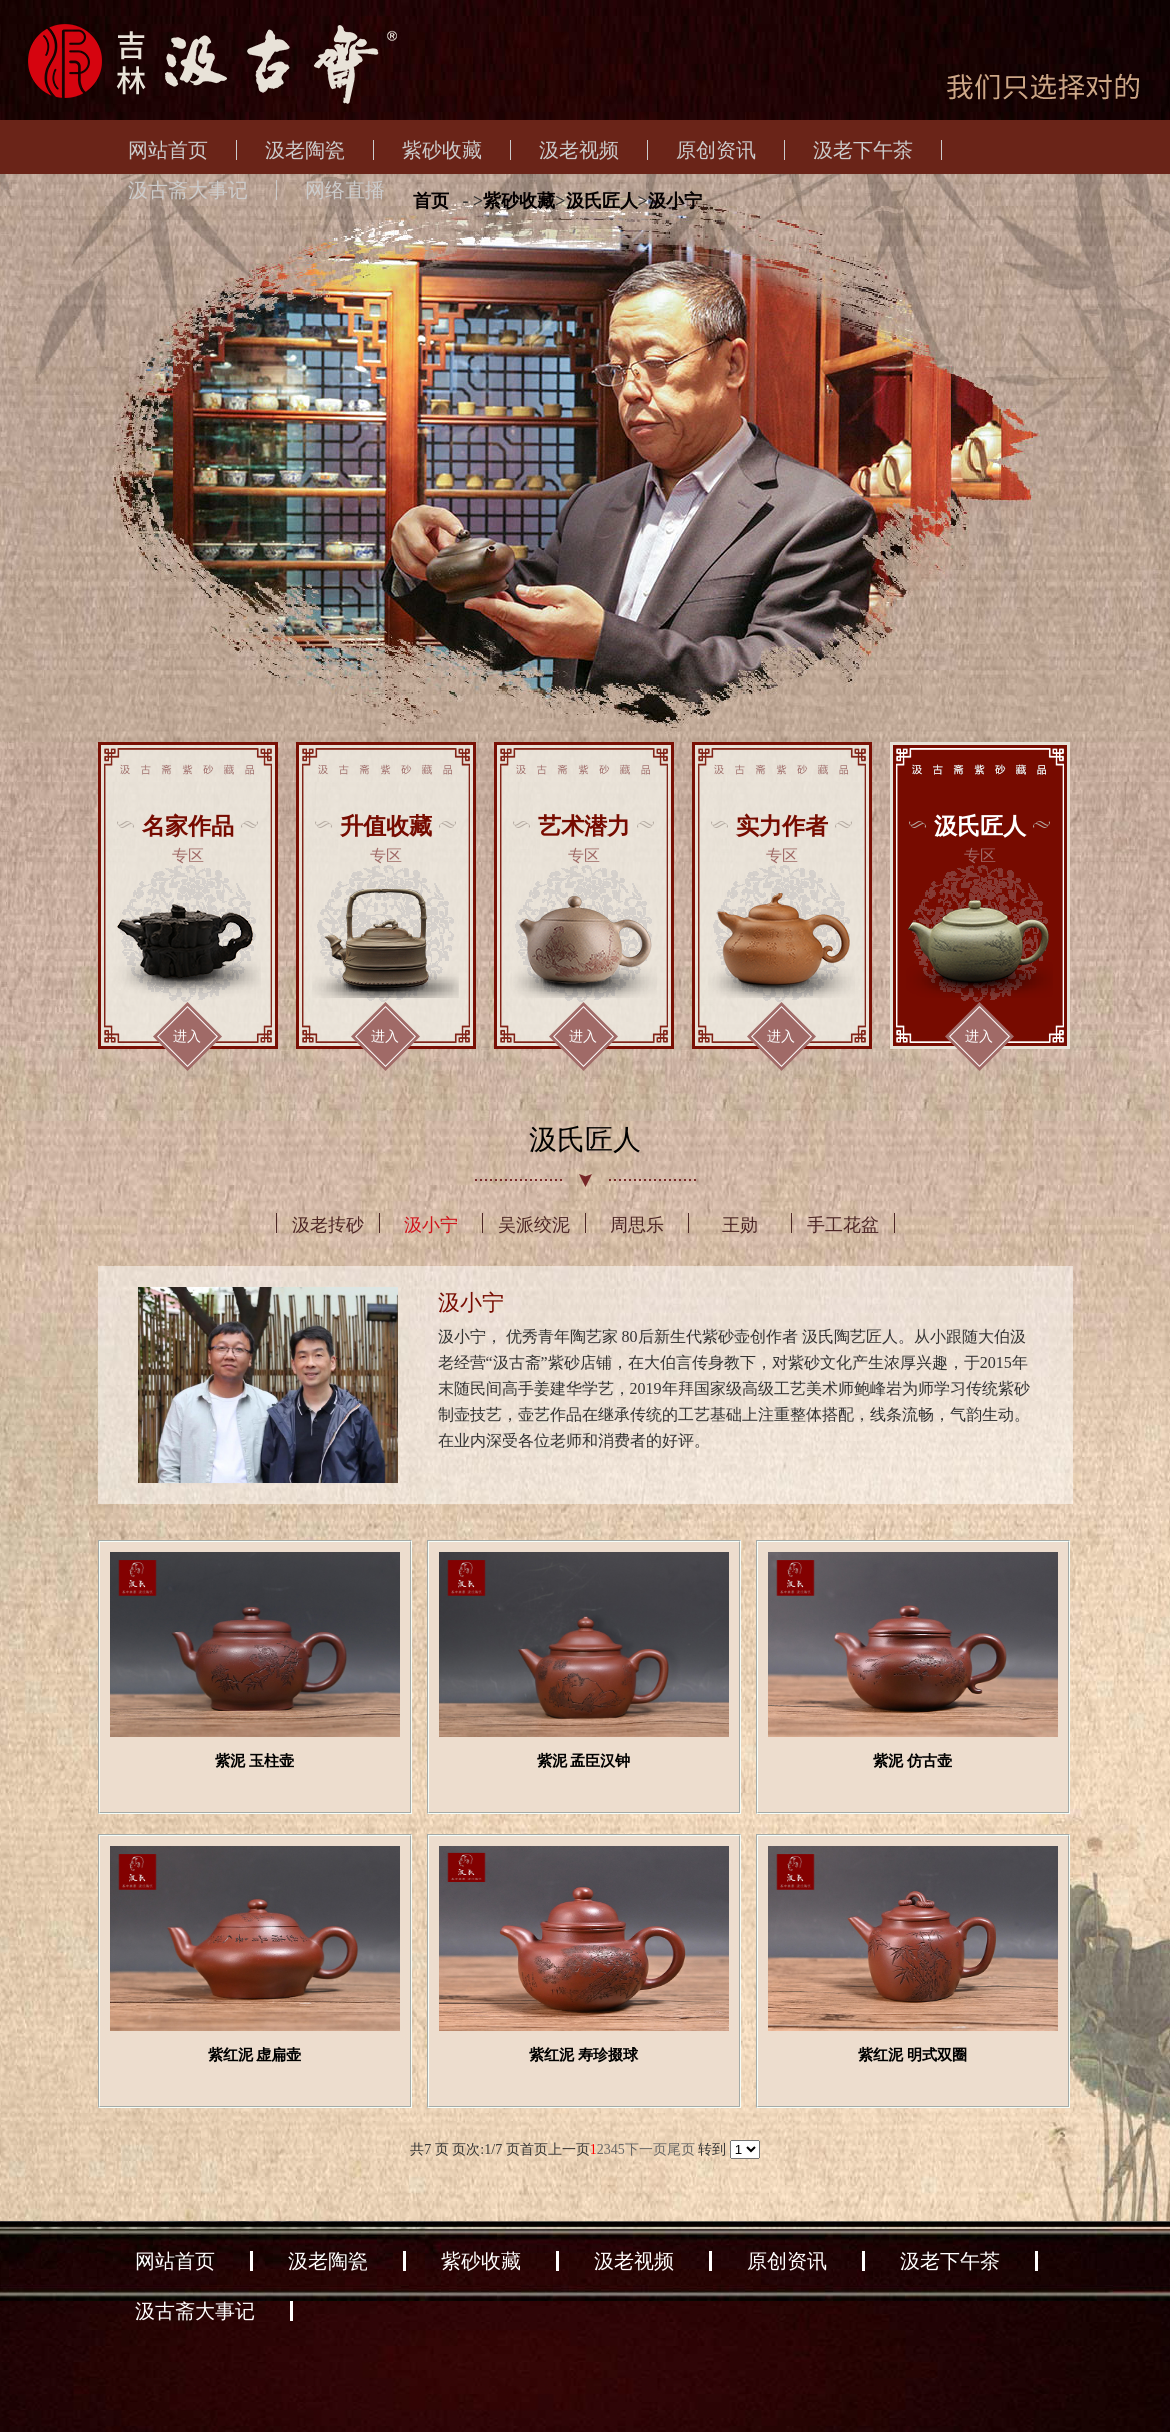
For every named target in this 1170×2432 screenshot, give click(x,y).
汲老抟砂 (328, 1225)
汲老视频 (579, 150)
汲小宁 (675, 201)
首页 (431, 201)
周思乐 (637, 1225)
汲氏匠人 (602, 201)
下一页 (646, 2149)
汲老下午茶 (863, 150)
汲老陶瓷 (305, 150)
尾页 (681, 2149)
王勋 (740, 1225)
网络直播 (345, 190)
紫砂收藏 (442, 150)
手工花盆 (843, 1225)
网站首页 (168, 150)
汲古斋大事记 (188, 190)
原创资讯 (716, 150)
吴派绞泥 (534, 1225)
